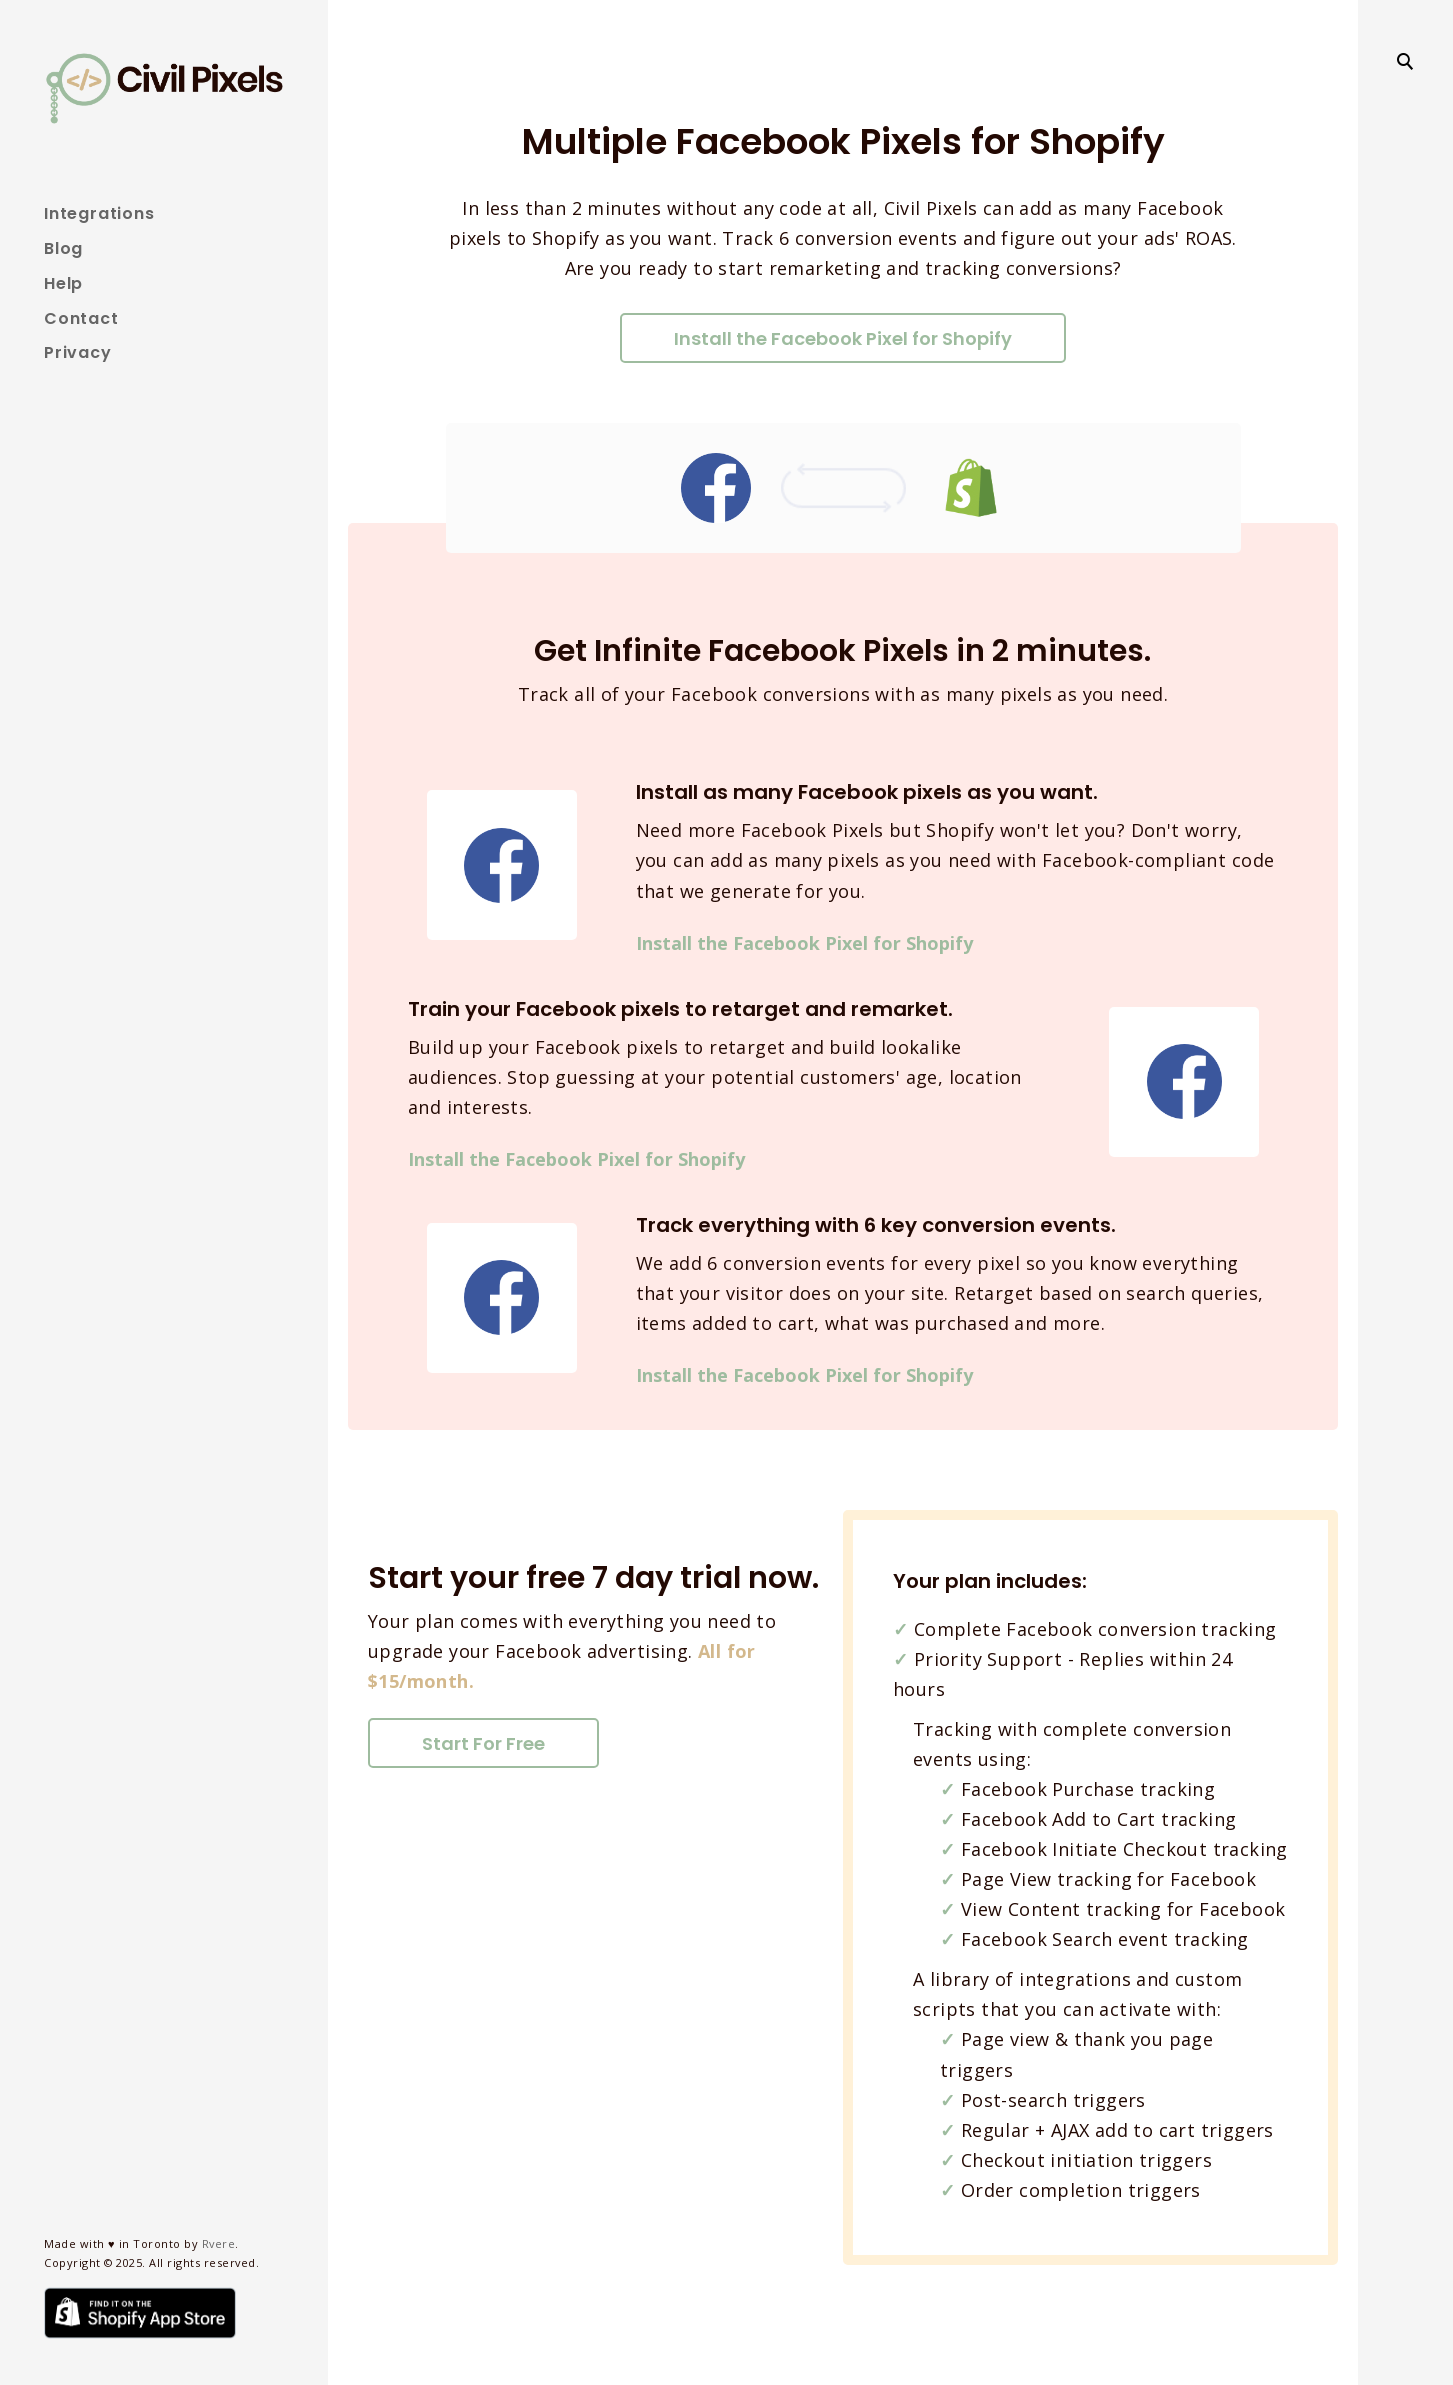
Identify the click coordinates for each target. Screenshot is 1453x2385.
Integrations (99, 213)
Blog (63, 248)
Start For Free (483, 1743)
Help (63, 283)
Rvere (219, 2243)
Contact (81, 318)
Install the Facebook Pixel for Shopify (843, 338)
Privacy (78, 352)
